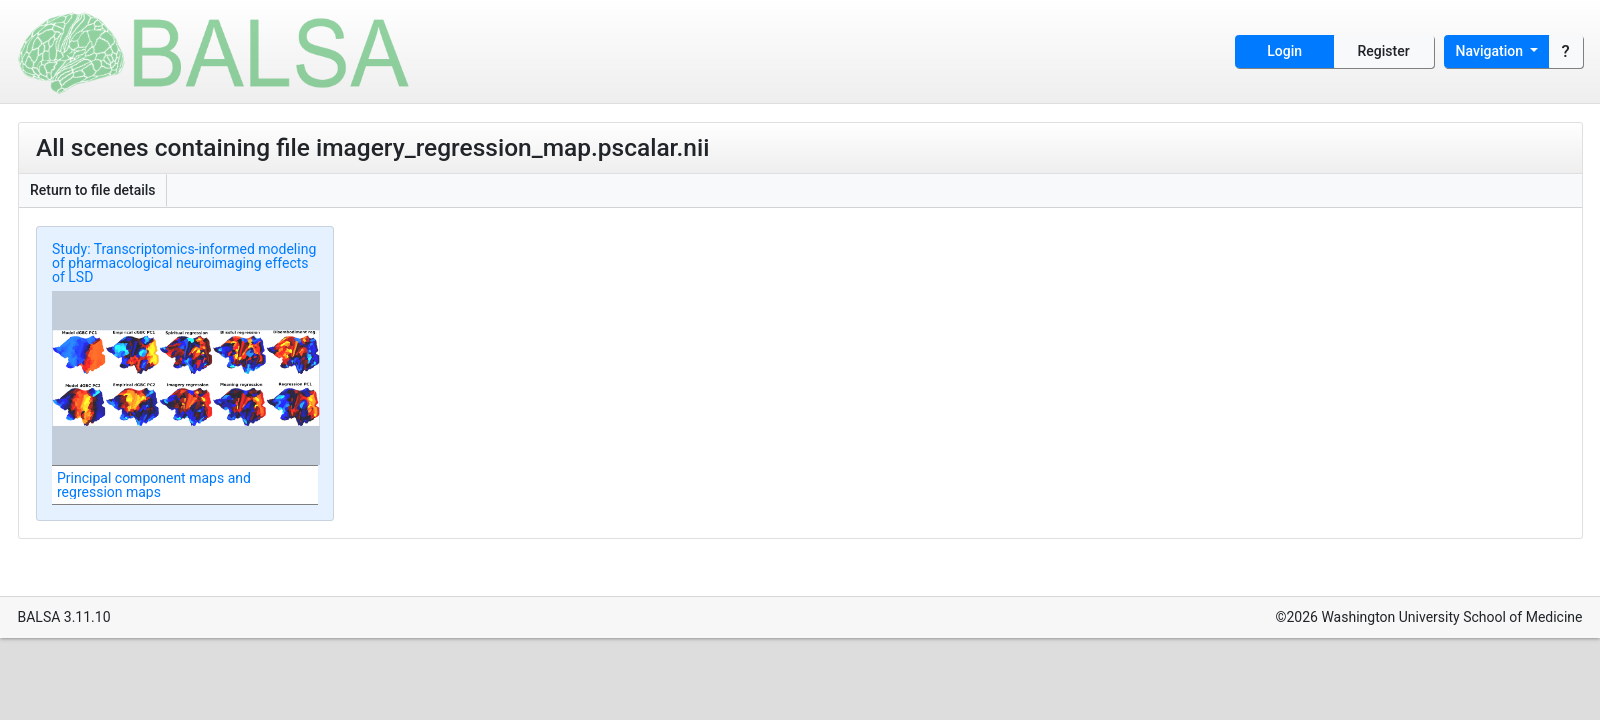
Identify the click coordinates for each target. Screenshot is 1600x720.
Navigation (1491, 51)
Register (1384, 51)
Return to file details (93, 190)
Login (1284, 51)
